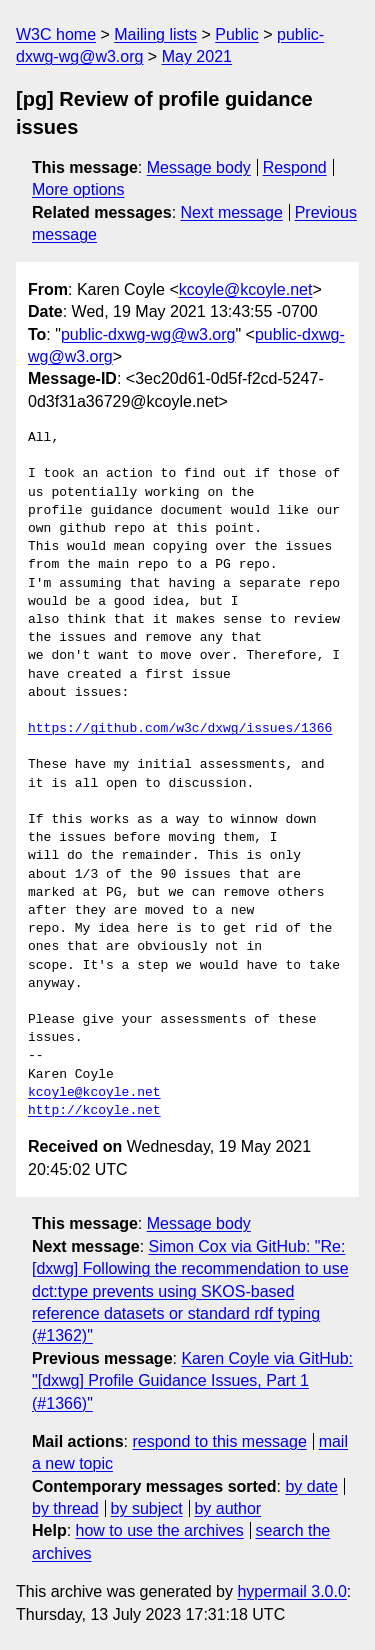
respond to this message (219, 1441)
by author (227, 1508)
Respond (295, 167)
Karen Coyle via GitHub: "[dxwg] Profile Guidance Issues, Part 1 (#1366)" (192, 1381)
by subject (147, 1508)
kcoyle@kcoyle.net (246, 289)
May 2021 (197, 56)
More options (78, 189)
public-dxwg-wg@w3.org (148, 334)
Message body (199, 167)
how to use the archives (160, 1530)
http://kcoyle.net (94, 1111)
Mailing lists (155, 34)
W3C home (56, 34)
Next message (232, 212)
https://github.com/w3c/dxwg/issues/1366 (180, 729)
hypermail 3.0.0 (291, 1591)
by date (311, 1486)
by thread (65, 1508)
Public (237, 34)
